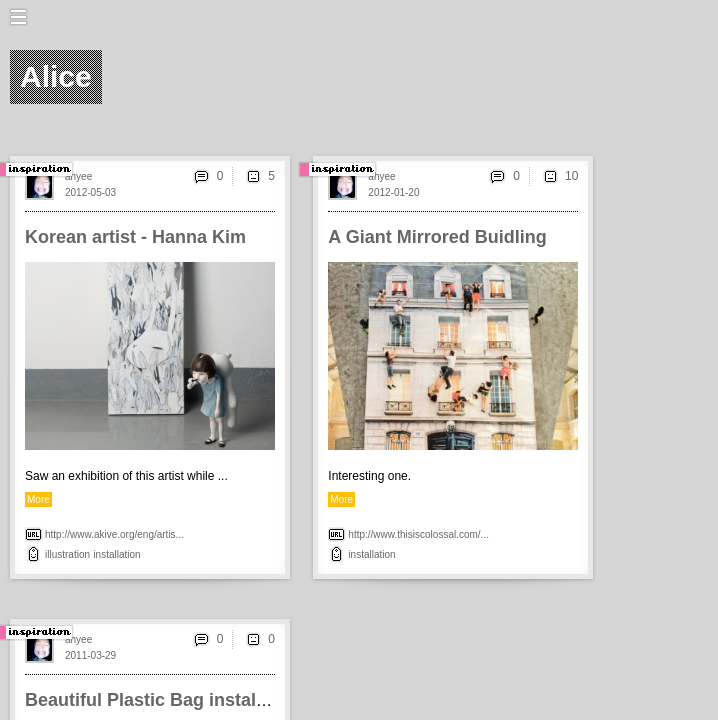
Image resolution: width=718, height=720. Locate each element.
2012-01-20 (393, 192)
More (38, 499)
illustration (67, 554)
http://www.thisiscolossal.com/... (418, 534)
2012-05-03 (90, 192)
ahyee (78, 176)
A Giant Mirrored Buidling (437, 237)
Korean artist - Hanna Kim (135, 237)
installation (116, 554)
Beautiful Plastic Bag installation (164, 700)
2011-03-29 (90, 655)
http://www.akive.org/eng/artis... (114, 534)
